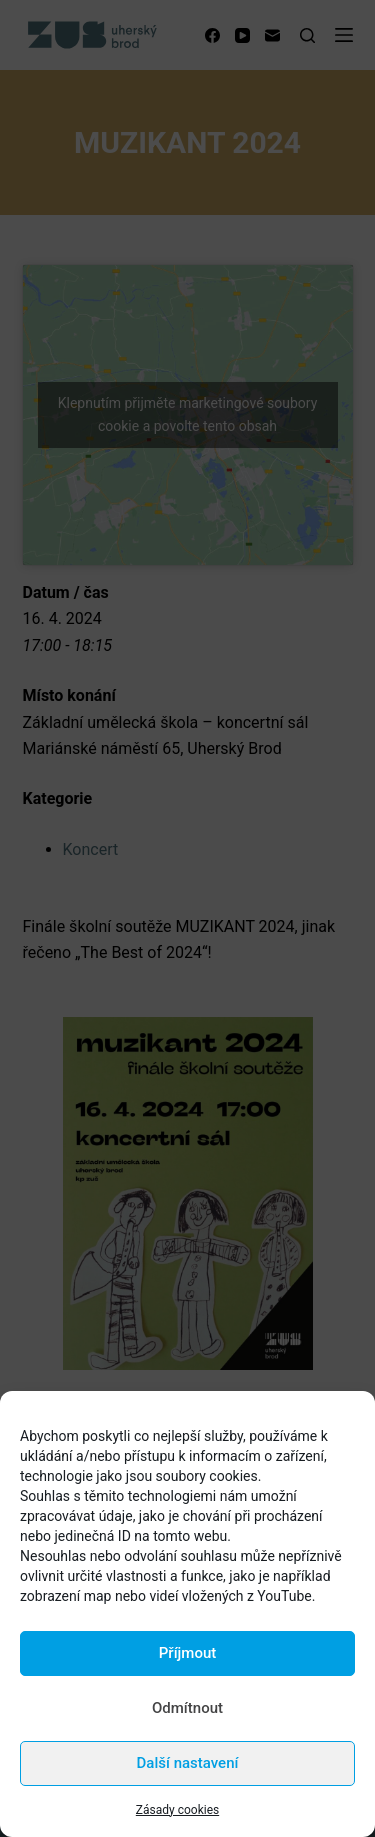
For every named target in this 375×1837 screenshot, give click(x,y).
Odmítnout (187, 1708)
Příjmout (187, 1653)
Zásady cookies (177, 1810)
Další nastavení (188, 1763)
